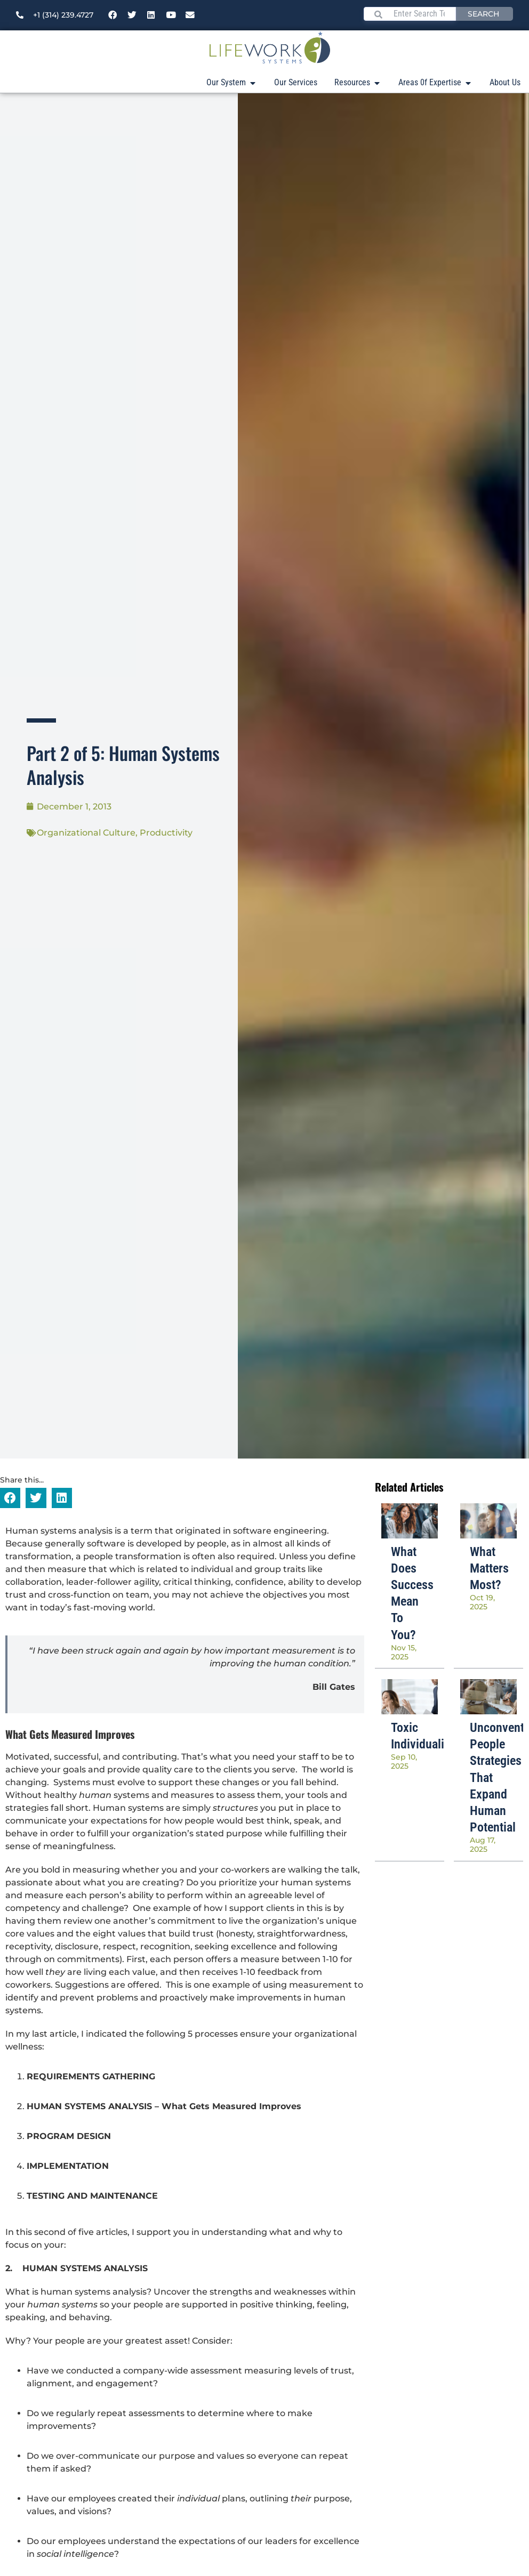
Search (483, 14)
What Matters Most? (489, 1568)
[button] (10, 1498)
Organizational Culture (86, 833)
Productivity (166, 833)
